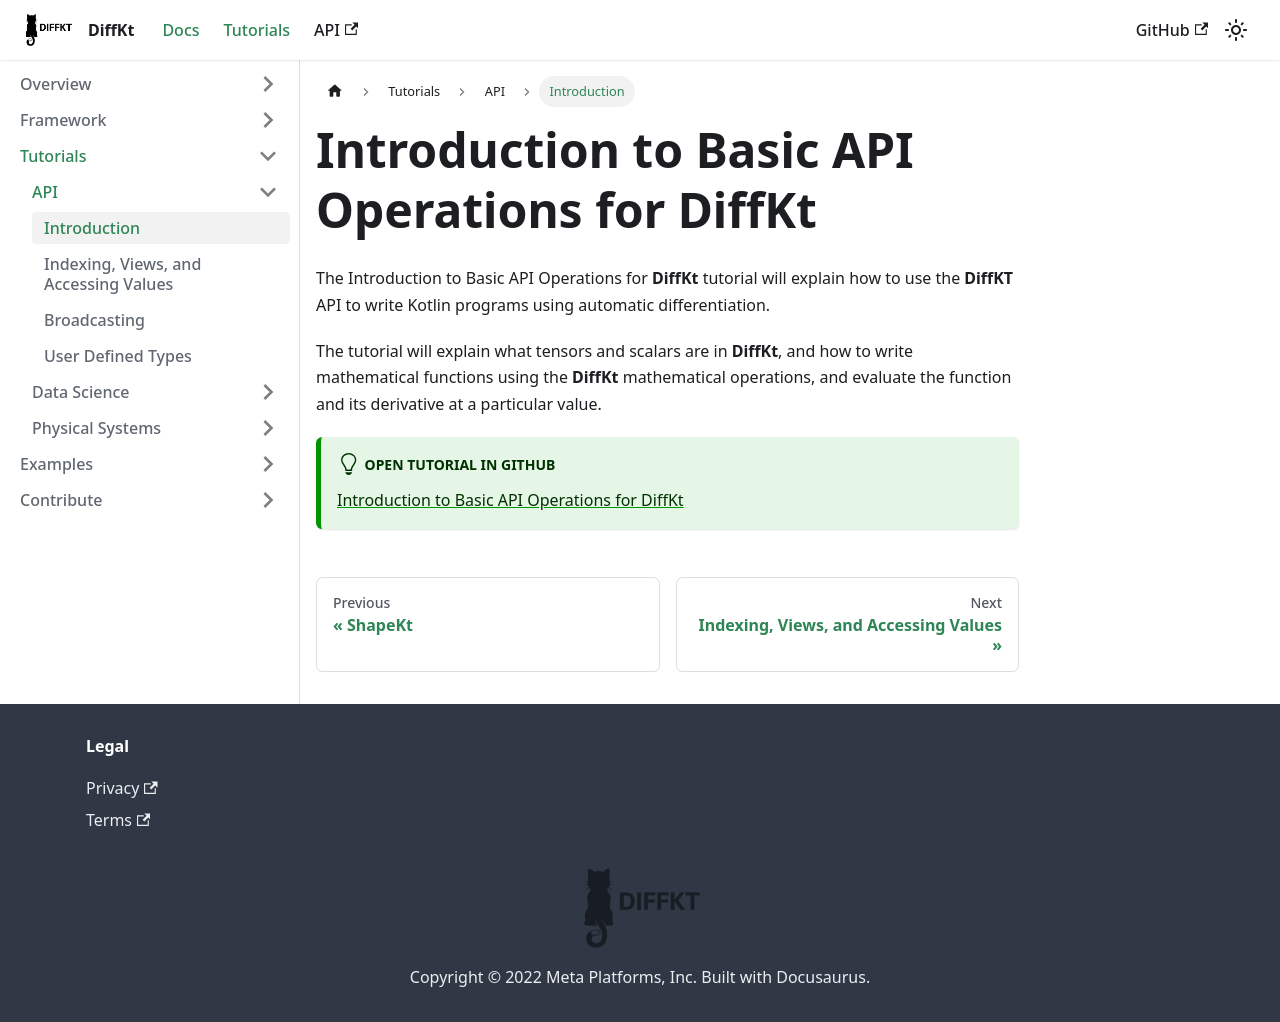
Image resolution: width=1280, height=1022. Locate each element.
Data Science (81, 392)
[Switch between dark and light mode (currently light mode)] (1236, 30)
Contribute (61, 500)
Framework (63, 120)
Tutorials (257, 30)
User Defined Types (118, 356)
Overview (55, 84)
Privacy (122, 788)
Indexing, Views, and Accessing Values (122, 274)
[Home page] (335, 91)
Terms (118, 820)
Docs (180, 30)
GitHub (1172, 30)
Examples (56, 464)
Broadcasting (94, 320)
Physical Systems (96, 428)
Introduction (92, 228)
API (336, 30)
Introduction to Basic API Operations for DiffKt (510, 500)
